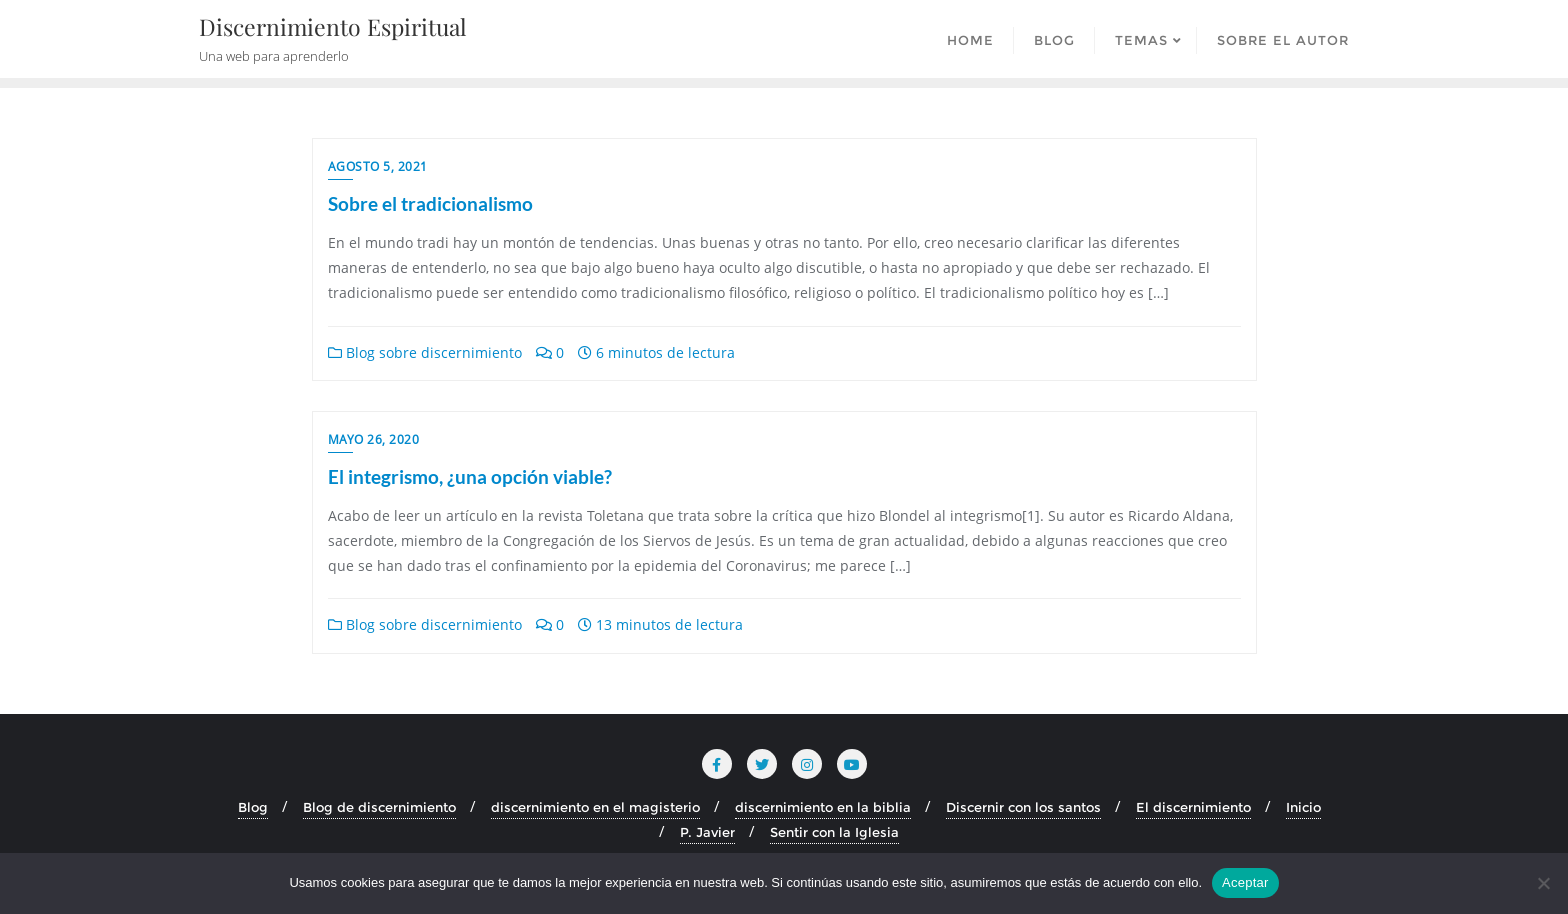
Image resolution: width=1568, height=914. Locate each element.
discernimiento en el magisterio (595, 807)
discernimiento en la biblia (823, 807)
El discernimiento (1193, 807)
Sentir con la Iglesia (834, 832)
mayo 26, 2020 (374, 439)
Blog (253, 807)
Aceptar (1245, 882)
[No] (1543, 883)
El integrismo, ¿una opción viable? (470, 476)
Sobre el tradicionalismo (430, 203)
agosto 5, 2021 (378, 166)
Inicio (1303, 807)
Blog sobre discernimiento (425, 352)
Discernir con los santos (1023, 807)
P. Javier (707, 832)
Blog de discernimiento (379, 807)
